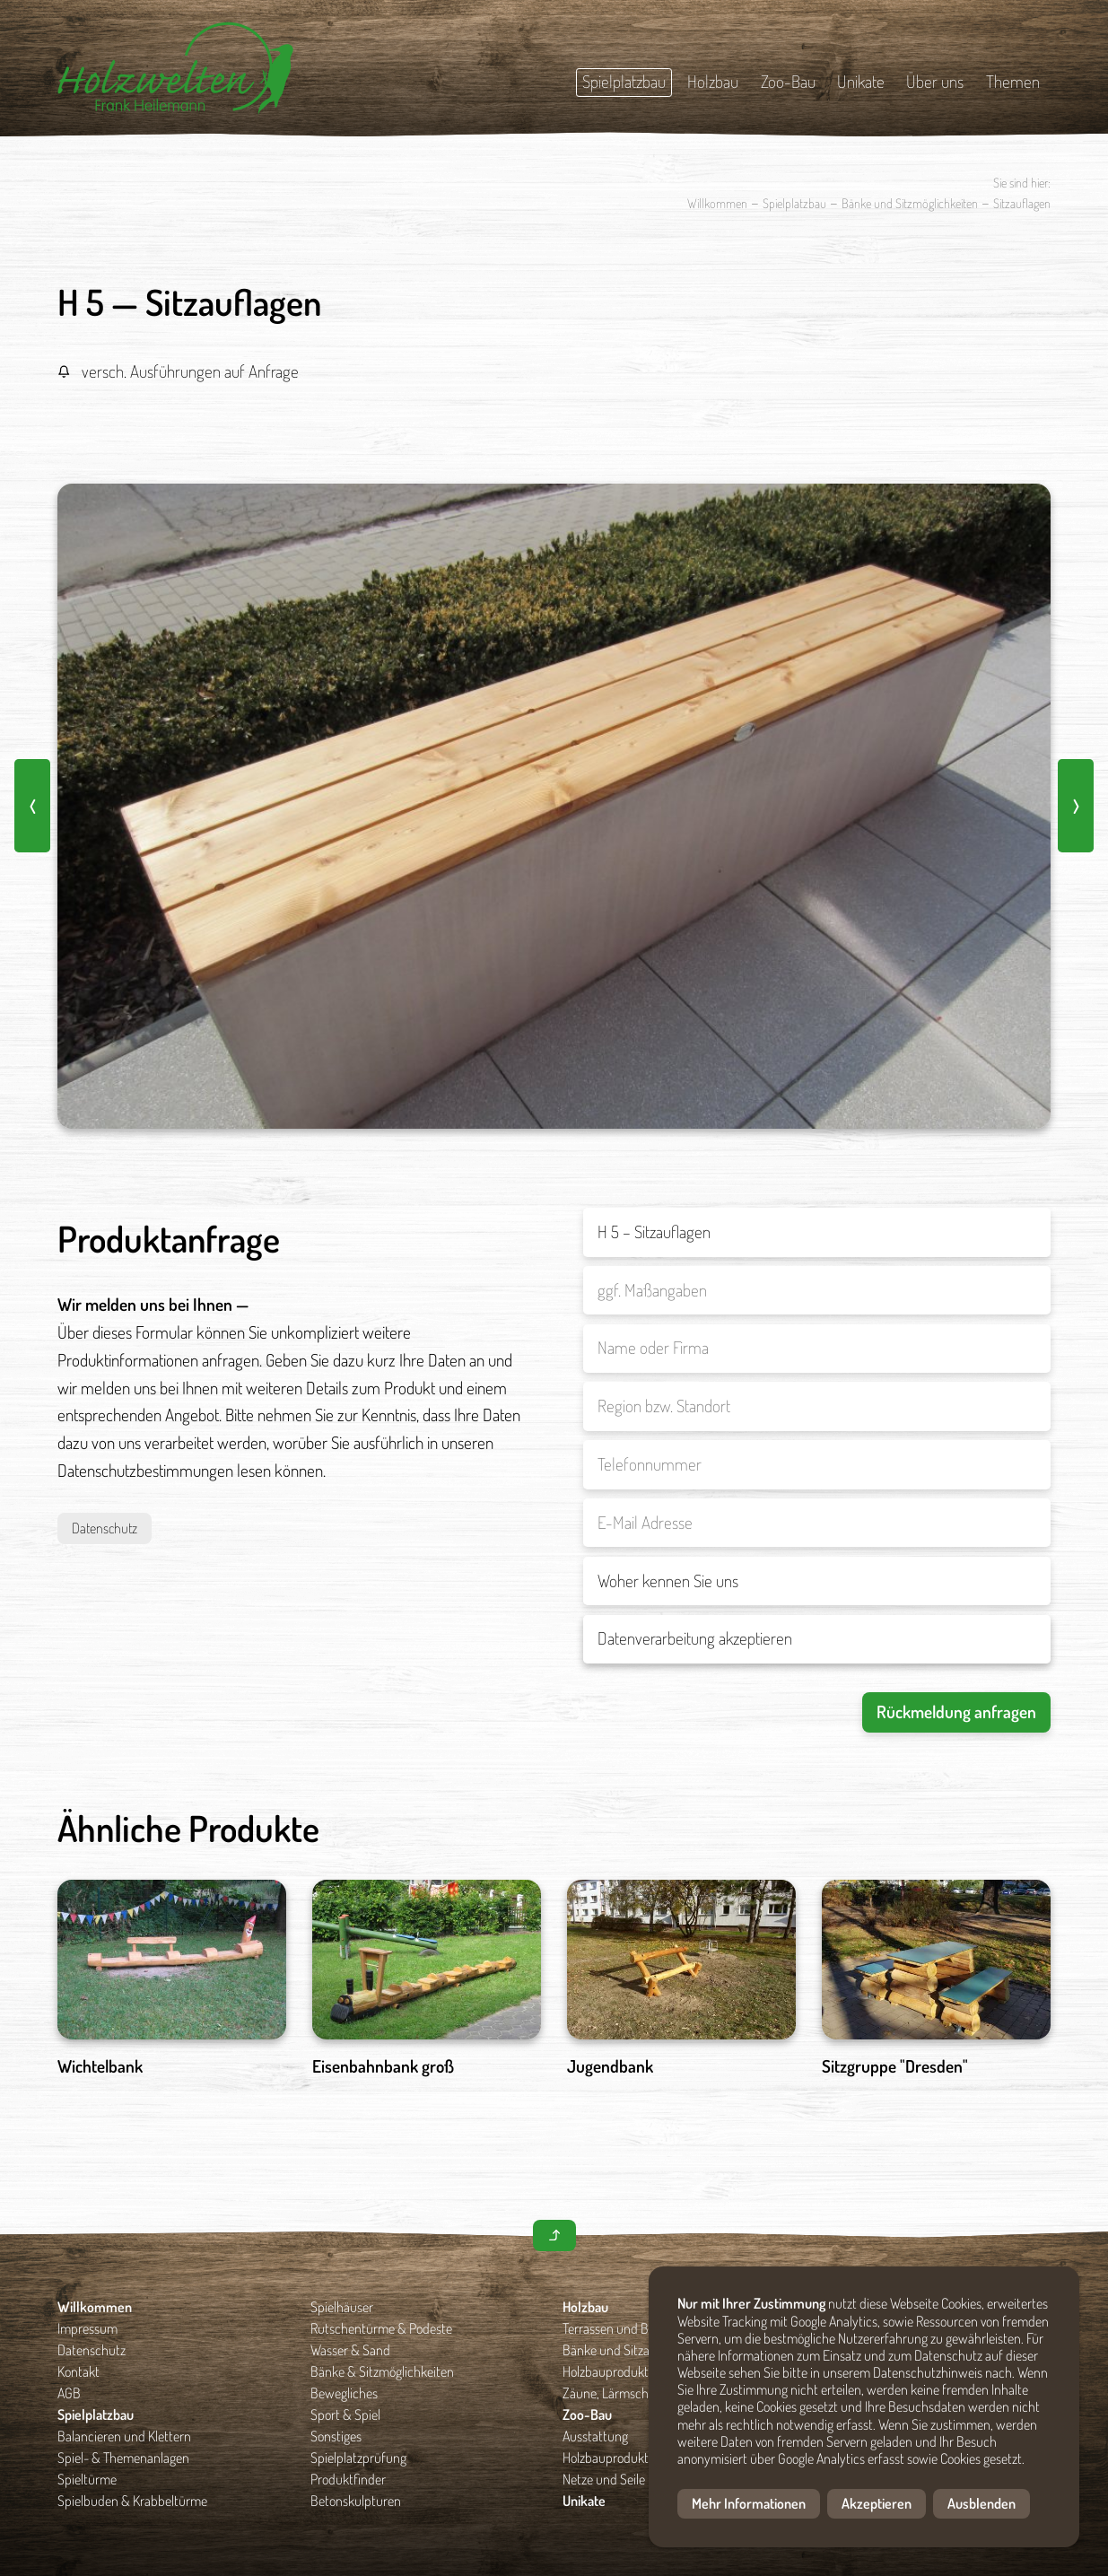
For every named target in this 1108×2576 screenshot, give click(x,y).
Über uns (935, 81)
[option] (554, 807)
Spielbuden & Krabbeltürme (132, 2501)
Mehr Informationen (749, 2503)
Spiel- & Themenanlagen (123, 2458)
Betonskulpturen (355, 2501)
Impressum (87, 2328)
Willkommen (717, 203)
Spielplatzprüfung (358, 2458)
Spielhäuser (341, 2307)
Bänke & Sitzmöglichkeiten (382, 2371)
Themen (1013, 81)
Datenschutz (104, 1528)
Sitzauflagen (1022, 203)
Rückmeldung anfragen (956, 1711)
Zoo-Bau (788, 81)
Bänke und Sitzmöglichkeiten (910, 203)
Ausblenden (981, 2503)
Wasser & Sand (350, 2350)
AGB (69, 2393)
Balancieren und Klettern (124, 2436)
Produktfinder (348, 2479)
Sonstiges (336, 2436)
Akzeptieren (877, 2503)
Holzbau (712, 81)
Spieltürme (87, 2479)
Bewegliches (344, 2393)
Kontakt (78, 2371)
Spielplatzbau (624, 81)
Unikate (861, 81)
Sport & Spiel (345, 2414)
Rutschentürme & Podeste (381, 2328)
